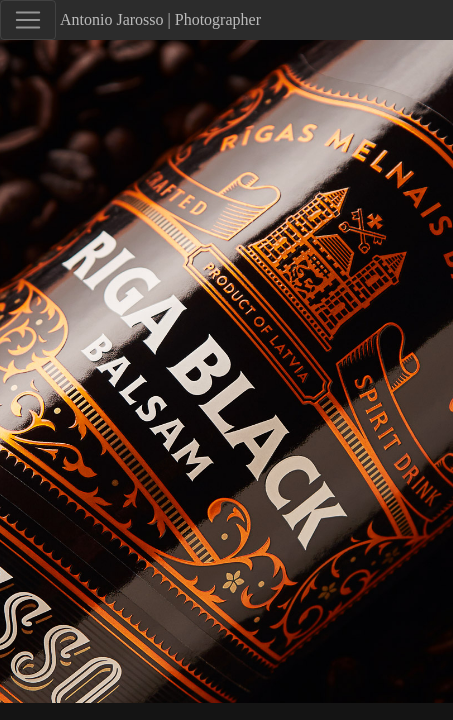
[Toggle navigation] (28, 20)
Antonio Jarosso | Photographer (160, 19)
